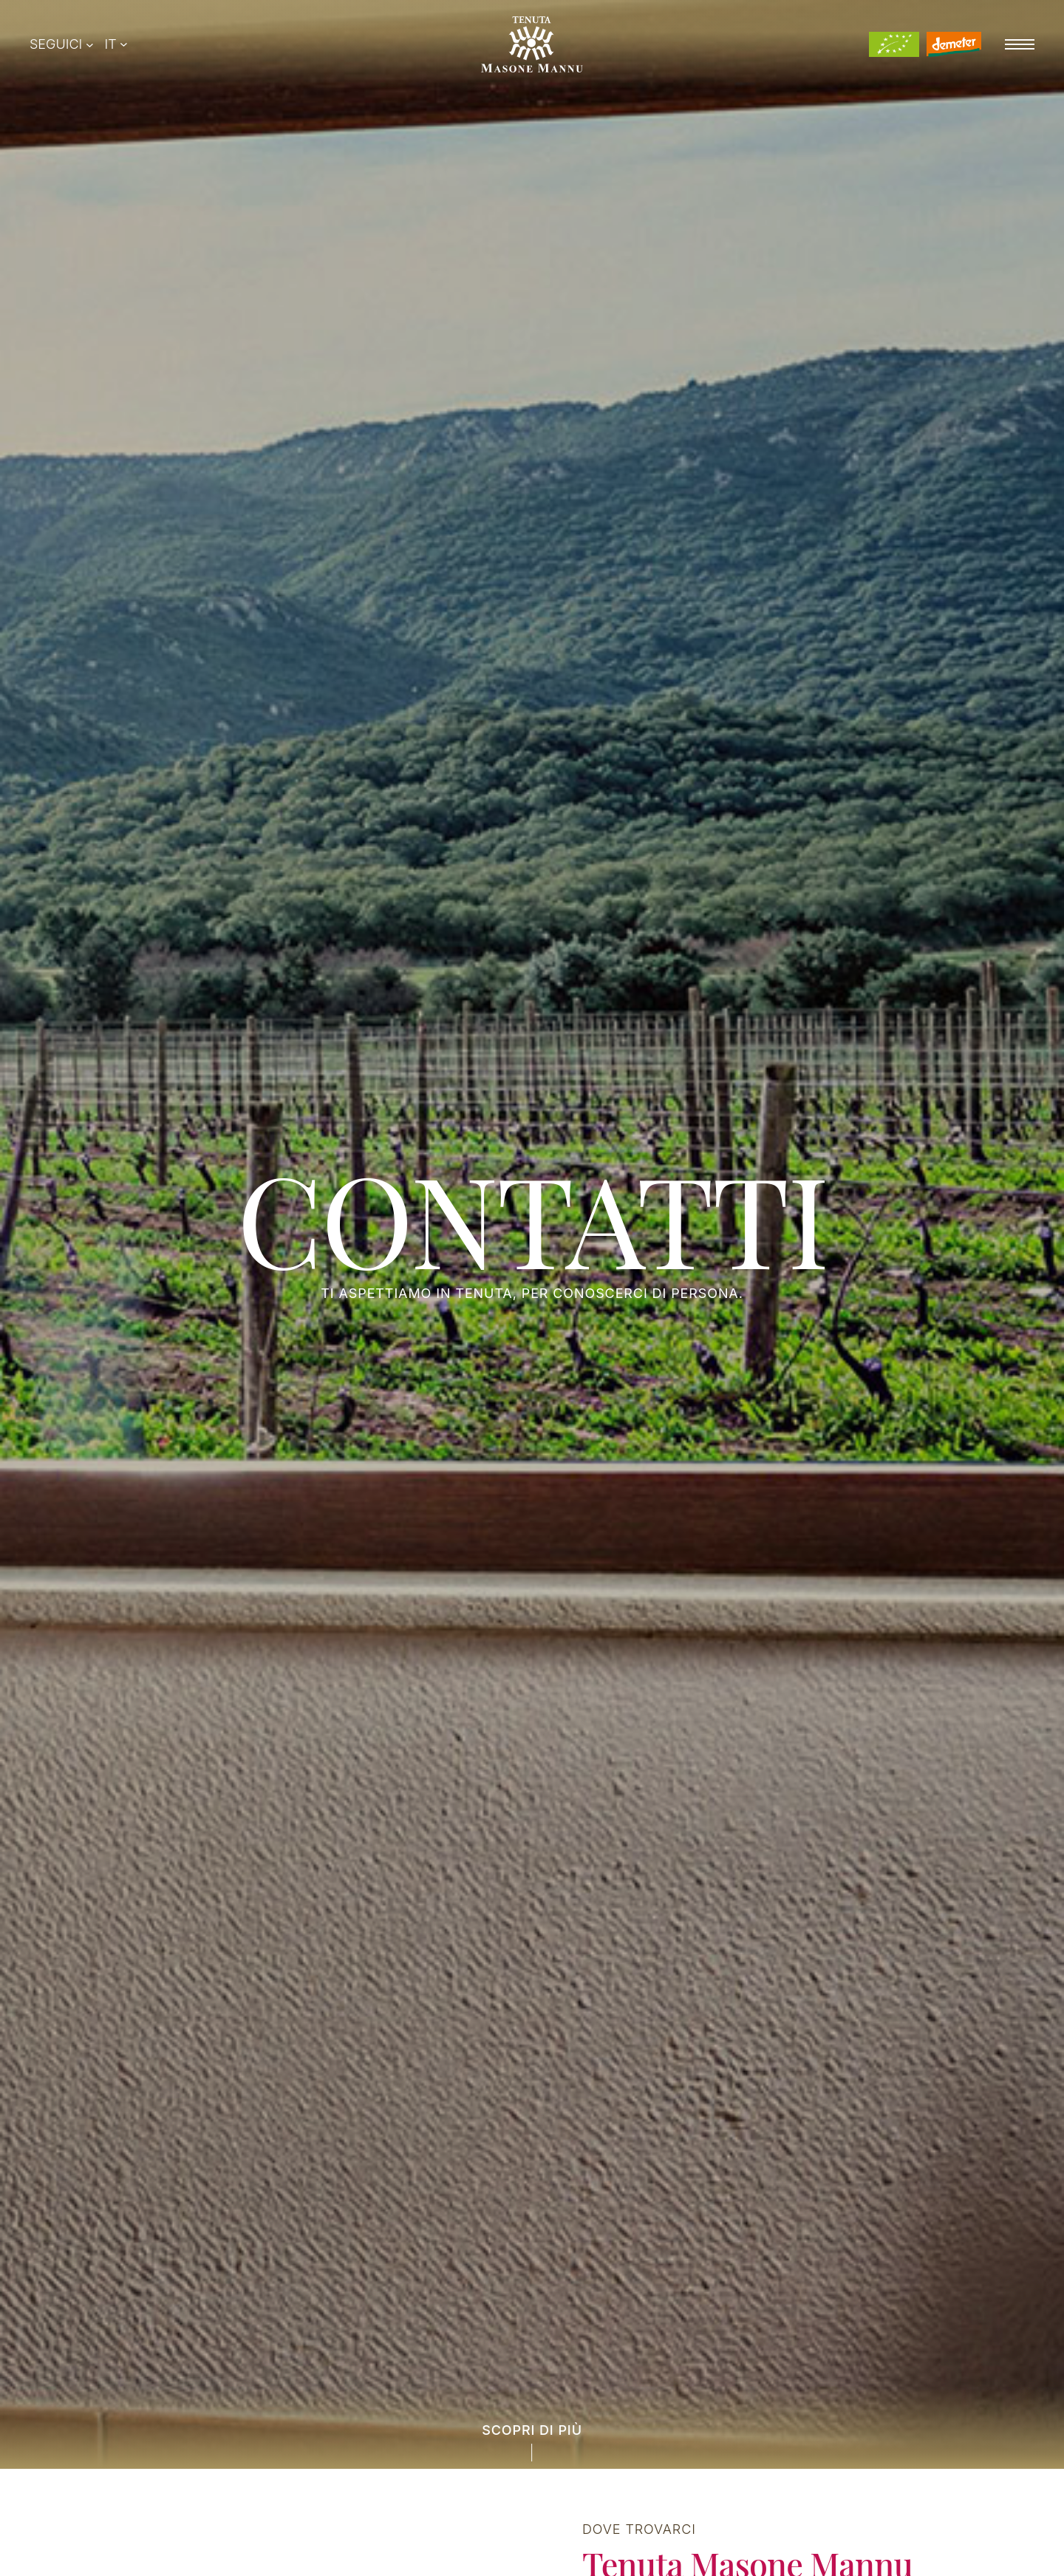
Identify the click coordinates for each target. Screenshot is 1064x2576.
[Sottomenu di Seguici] (90, 45)
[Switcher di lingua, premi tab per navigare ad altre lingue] (116, 44)
